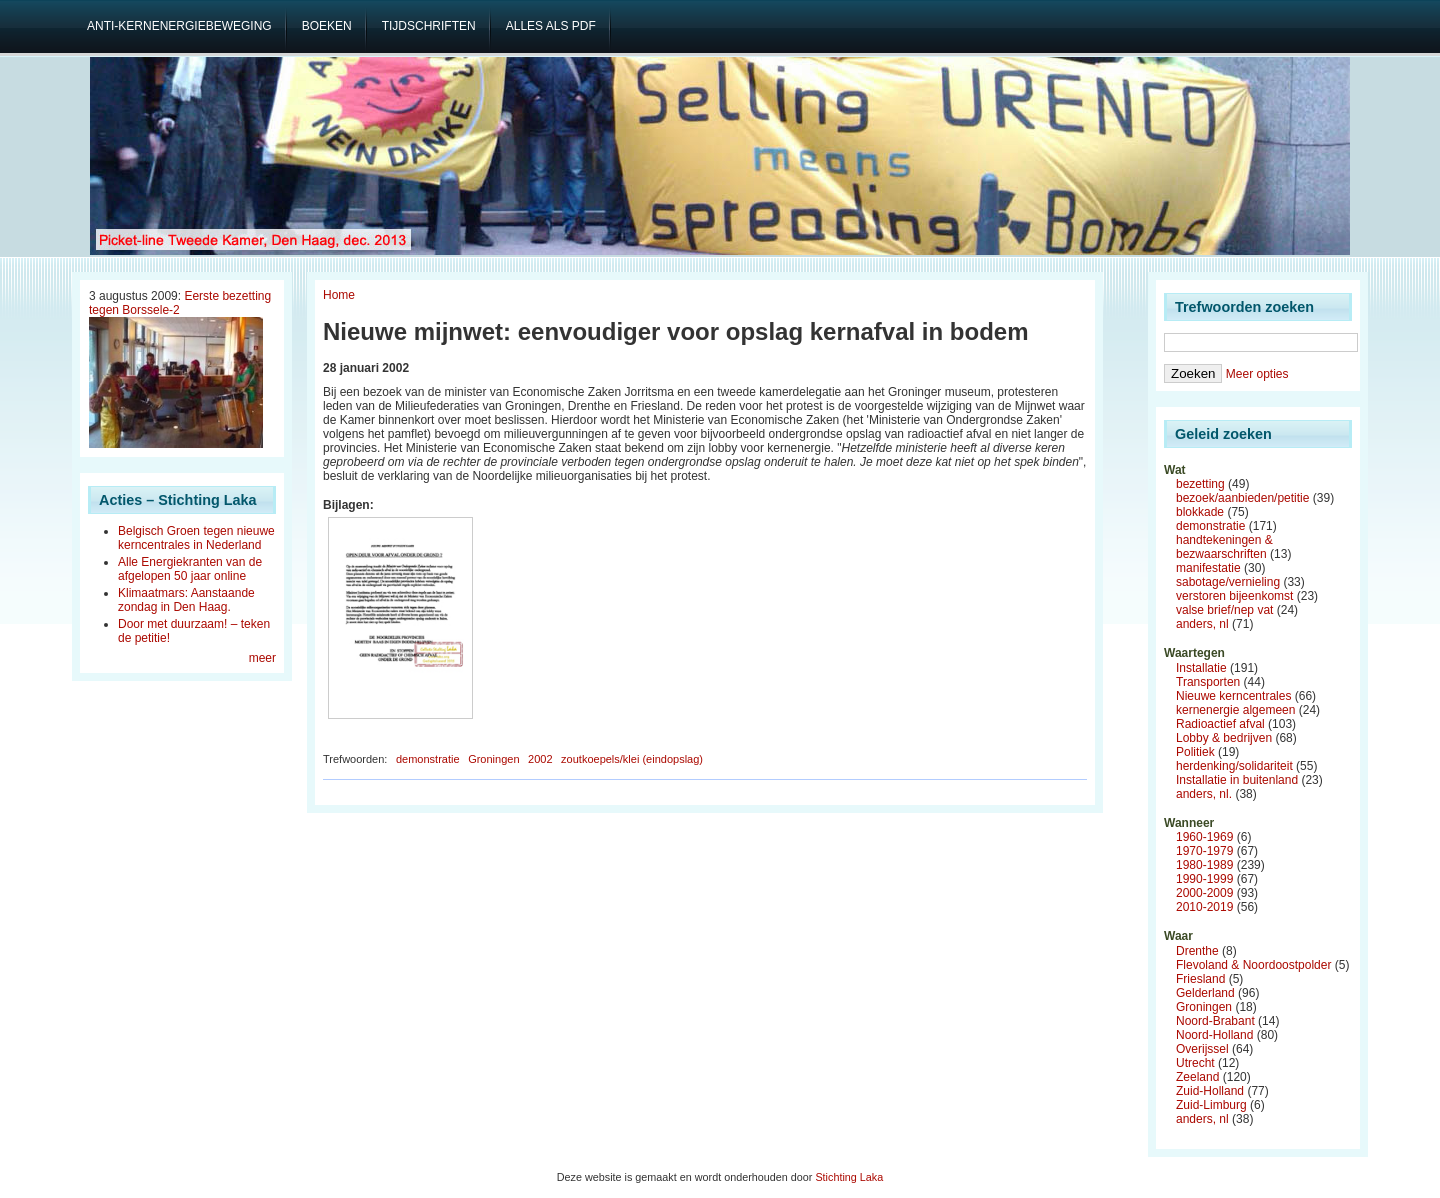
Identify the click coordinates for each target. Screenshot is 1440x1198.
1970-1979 (1204, 851)
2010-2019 (1204, 907)
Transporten (1208, 682)
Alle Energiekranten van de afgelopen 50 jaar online (190, 569)
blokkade (1200, 512)
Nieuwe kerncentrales (1233, 696)
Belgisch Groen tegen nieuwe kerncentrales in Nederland (196, 538)
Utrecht (1195, 1063)
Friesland (1200, 979)
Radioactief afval (1220, 724)
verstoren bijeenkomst (1234, 596)
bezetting (1200, 484)
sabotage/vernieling (1228, 582)
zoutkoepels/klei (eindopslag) (632, 759)
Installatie (1201, 668)
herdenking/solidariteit (1234, 766)
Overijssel (1202, 1049)
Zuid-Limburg (1211, 1105)
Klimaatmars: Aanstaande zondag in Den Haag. (186, 600)
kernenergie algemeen (1235, 710)
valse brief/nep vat (1224, 610)
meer (262, 658)
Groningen (493, 759)
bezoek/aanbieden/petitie (1242, 498)
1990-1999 (1204, 879)
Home (339, 295)
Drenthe (1197, 951)
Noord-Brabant (1215, 1021)
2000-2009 (1204, 893)
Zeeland (1197, 1077)
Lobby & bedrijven (1224, 738)
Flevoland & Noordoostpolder (1253, 965)
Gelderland (1205, 993)
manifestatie (1208, 568)
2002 (540, 759)
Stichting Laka (849, 1177)
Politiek (1195, 752)
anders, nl (1202, 624)
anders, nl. (1204, 794)
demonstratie (428, 759)
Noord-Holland (1214, 1035)
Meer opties (1257, 374)
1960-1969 (1204, 837)
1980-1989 (1204, 865)
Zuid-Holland (1210, 1091)
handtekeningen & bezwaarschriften (1224, 547)
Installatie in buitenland (1237, 780)
